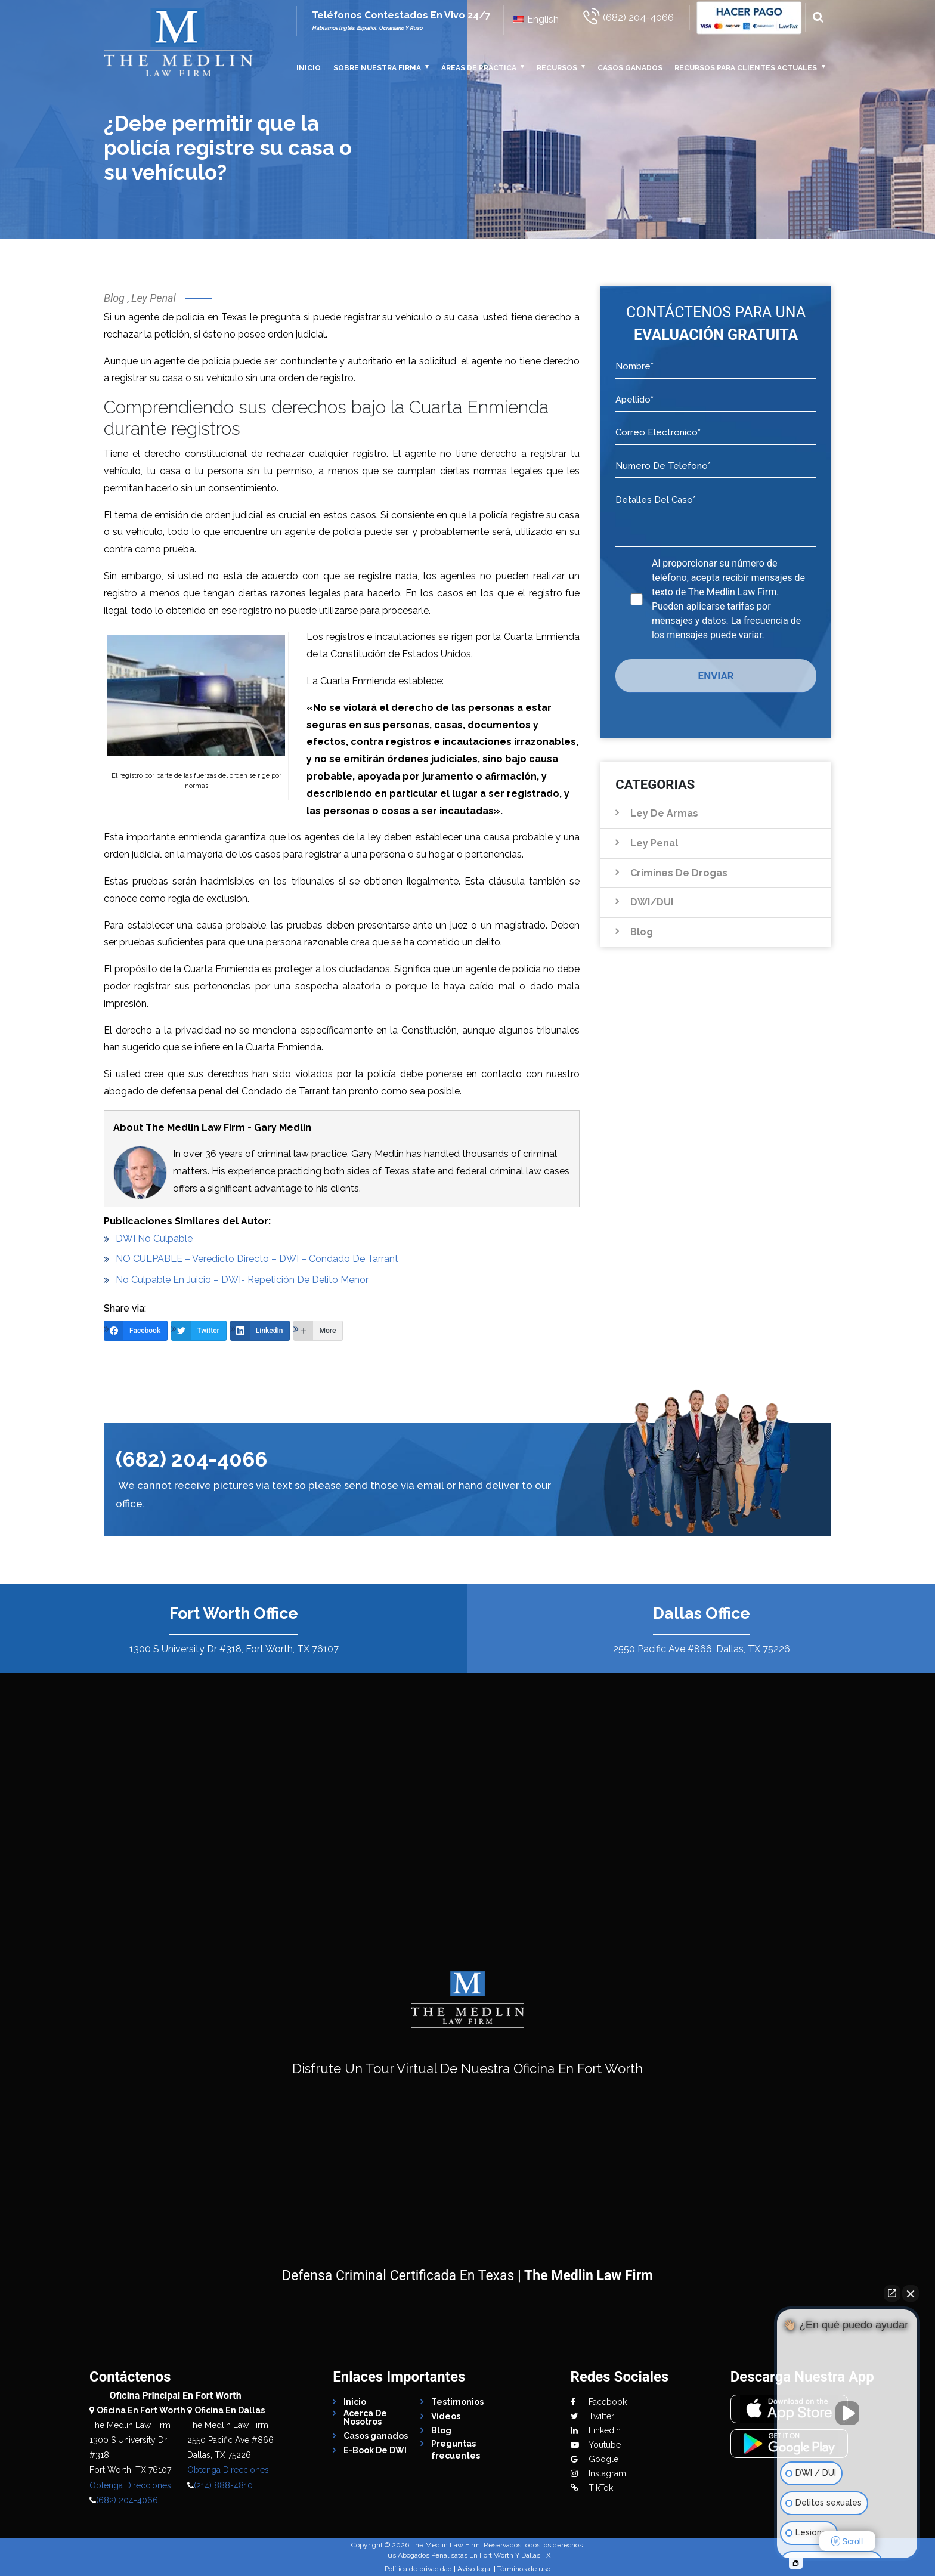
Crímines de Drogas (678, 873)
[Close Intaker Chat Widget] (910, 2293)
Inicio (308, 68)
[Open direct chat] (892, 2293)
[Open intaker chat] (796, 2563)
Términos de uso (523, 2569)
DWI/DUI (651, 902)
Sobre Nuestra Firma (377, 68)
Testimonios (457, 2402)
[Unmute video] (847, 2413)
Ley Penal (153, 298)
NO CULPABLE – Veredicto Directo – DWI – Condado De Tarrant (257, 1258)
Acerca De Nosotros (365, 2417)
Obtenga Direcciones (130, 2485)
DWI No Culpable (154, 1238)
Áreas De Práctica (478, 68)
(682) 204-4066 (191, 1459)
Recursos (557, 68)
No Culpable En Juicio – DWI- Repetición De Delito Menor (242, 1279)
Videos (445, 2416)
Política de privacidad (418, 2569)
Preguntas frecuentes (455, 2449)
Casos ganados (629, 68)
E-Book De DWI (375, 2450)
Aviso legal (474, 2569)
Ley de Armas (664, 813)
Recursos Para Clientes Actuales (745, 68)
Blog (114, 298)
